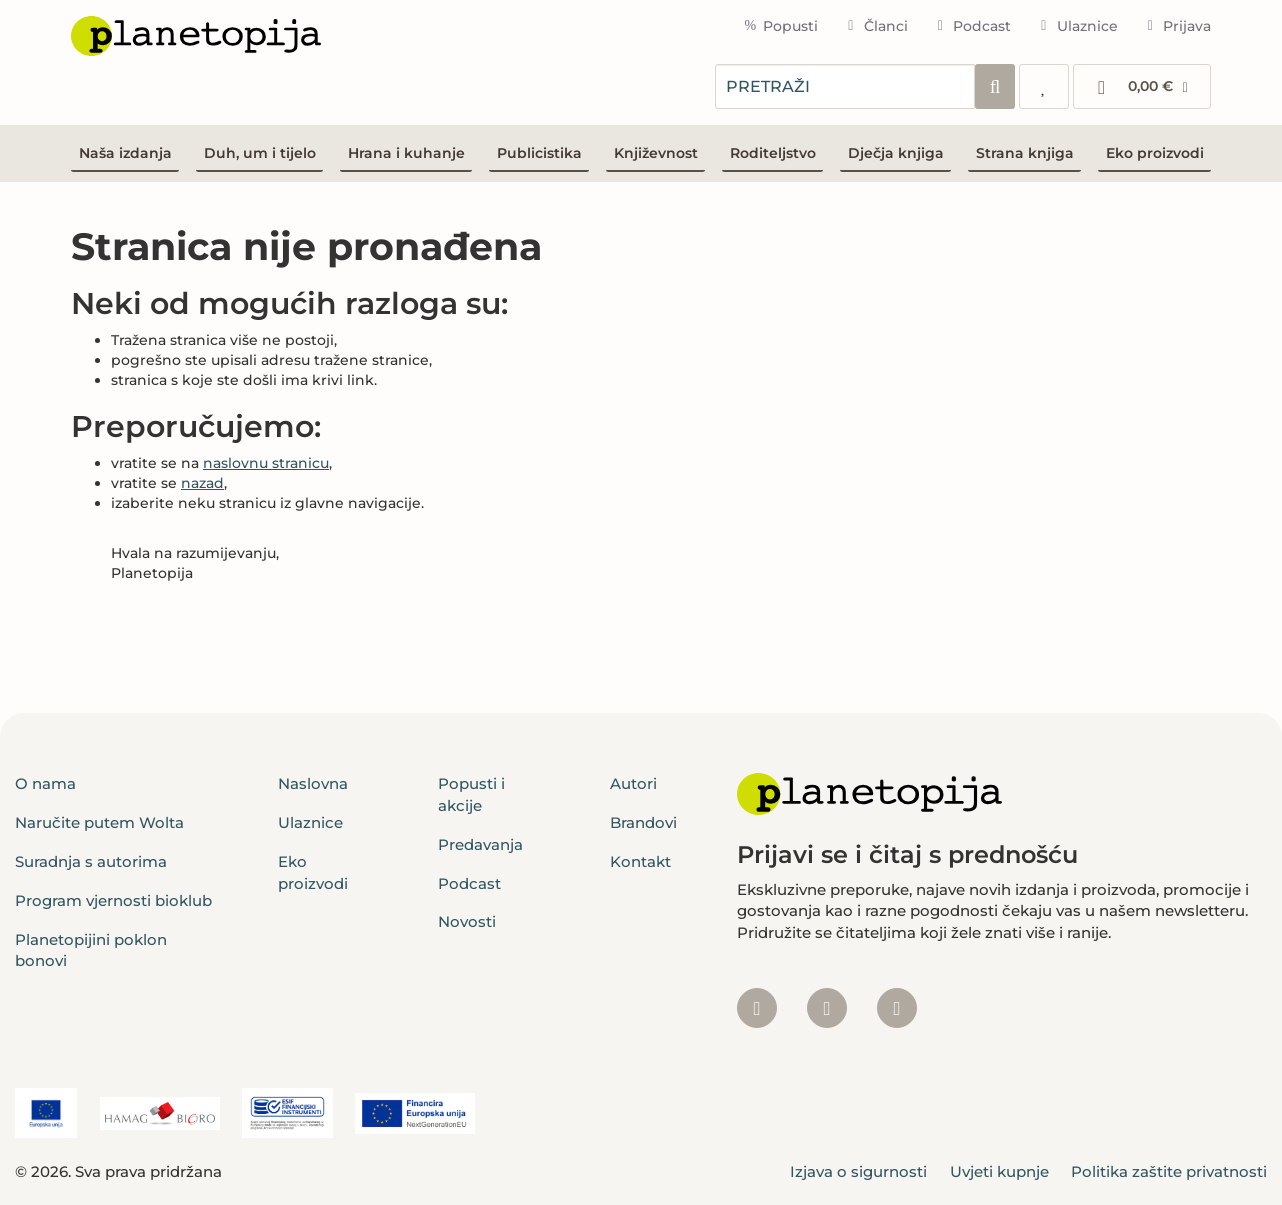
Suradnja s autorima (91, 861)
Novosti (467, 921)
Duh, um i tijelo (260, 153)
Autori (633, 783)
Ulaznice (1076, 26)
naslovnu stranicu (266, 463)
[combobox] (845, 86)
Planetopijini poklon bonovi (91, 950)
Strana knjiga (1025, 153)
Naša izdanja (125, 153)
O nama (45, 783)
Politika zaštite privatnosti (1169, 1171)
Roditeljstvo (773, 153)
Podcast (972, 26)
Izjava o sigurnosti (858, 1171)
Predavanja (480, 844)
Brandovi (643, 822)
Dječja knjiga (896, 153)
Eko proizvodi (1155, 153)
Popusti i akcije (471, 794)
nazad (202, 483)
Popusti (780, 26)
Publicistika (539, 153)
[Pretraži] (995, 86)
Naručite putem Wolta (99, 822)
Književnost (656, 153)
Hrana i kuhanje (406, 153)
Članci (875, 26)
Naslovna (313, 783)
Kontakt (640, 861)
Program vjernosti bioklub (113, 900)
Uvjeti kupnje (999, 1171)
